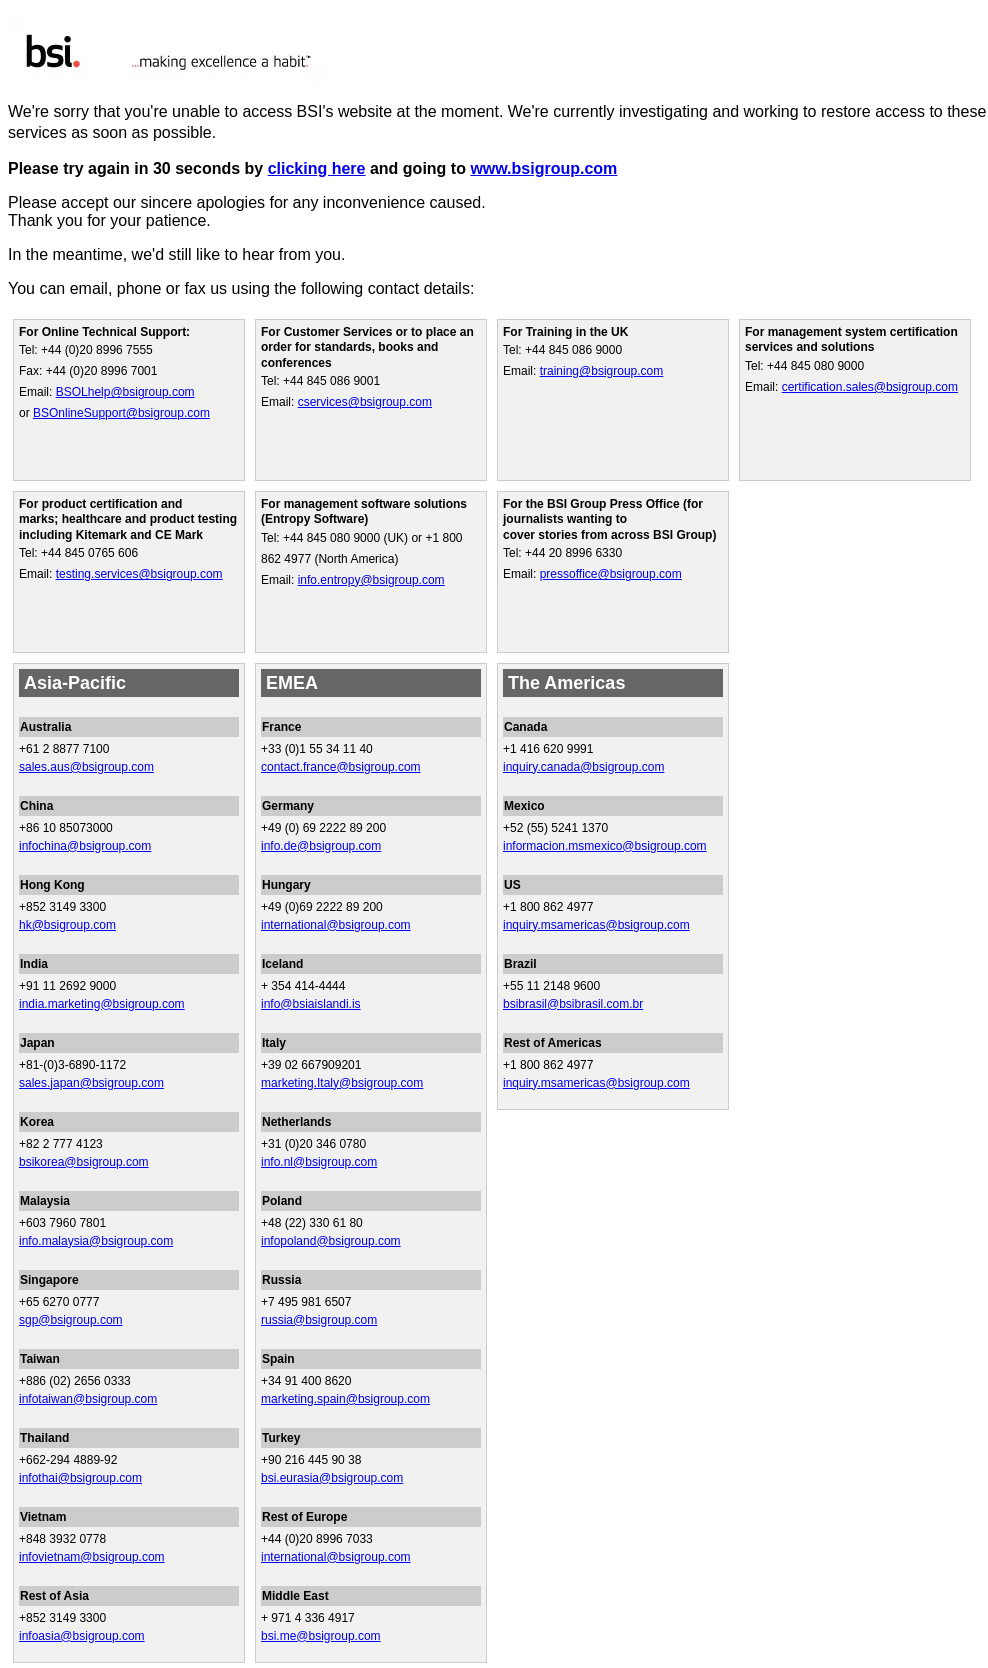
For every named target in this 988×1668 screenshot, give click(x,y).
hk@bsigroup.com (67, 925)
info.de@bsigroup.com (321, 846)
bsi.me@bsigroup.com (321, 1636)
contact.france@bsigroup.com (341, 767)
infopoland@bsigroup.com (331, 1241)
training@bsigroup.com (602, 371)
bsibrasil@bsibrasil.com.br (573, 1004)
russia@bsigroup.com (319, 1320)
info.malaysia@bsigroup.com (96, 1241)
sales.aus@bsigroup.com (86, 767)
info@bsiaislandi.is (311, 1004)
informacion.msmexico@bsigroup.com (605, 846)
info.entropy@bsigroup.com (371, 580)
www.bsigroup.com (543, 168)
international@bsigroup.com (336, 925)
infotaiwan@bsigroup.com (88, 1399)
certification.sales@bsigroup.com (870, 387)
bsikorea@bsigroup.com (84, 1162)
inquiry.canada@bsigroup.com (583, 767)
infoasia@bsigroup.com (82, 1636)
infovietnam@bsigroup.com (92, 1557)
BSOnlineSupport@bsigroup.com (121, 413)
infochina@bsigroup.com (85, 846)
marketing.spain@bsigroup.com (345, 1399)
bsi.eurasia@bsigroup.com (332, 1478)
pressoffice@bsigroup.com (611, 574)
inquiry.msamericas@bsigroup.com (596, 925)
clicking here (317, 168)
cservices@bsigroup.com (365, 402)
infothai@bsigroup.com (80, 1478)
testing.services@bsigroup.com (139, 574)
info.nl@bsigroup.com (319, 1162)
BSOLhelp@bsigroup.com (125, 392)
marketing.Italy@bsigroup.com (342, 1083)
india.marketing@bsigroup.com (102, 1004)
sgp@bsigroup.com (71, 1320)
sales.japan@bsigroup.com (91, 1083)
